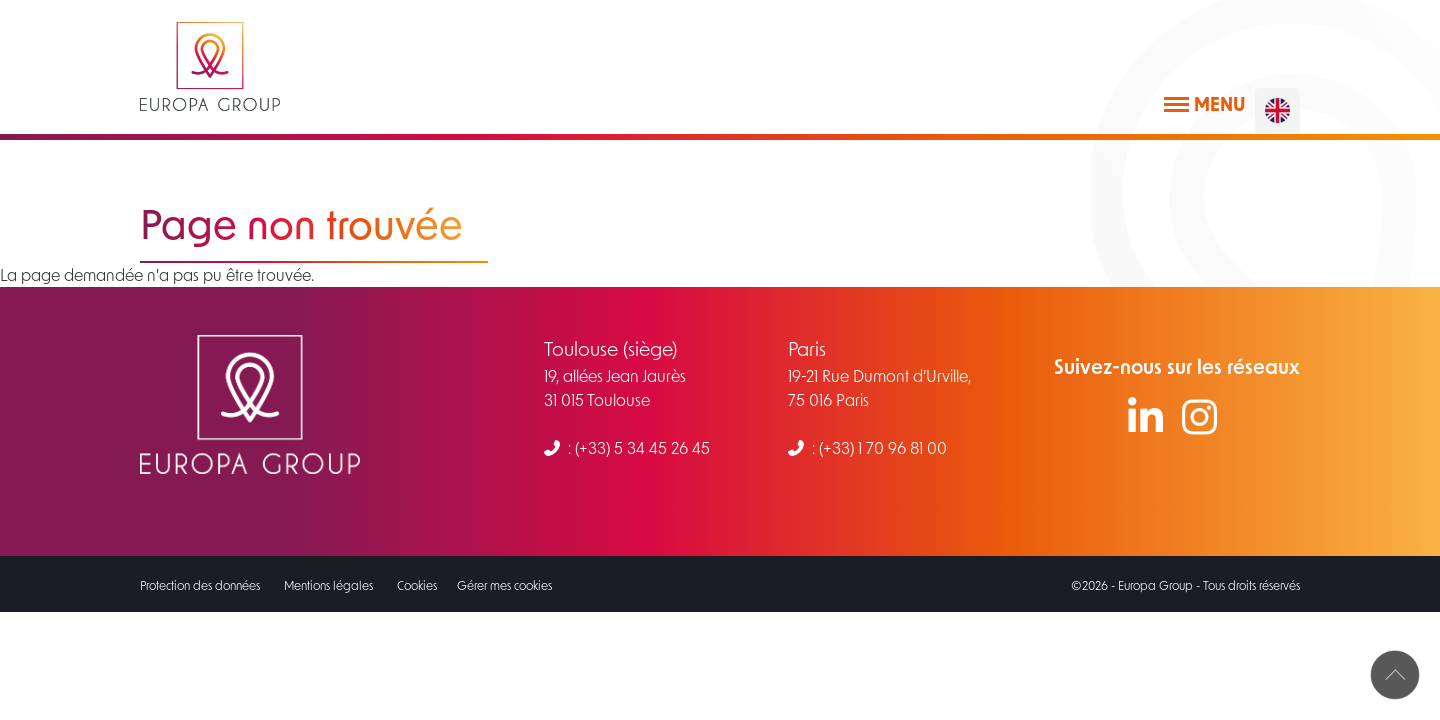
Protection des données (200, 585)
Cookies (417, 585)
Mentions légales (328, 585)
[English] (1277, 110)
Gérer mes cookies (504, 585)
